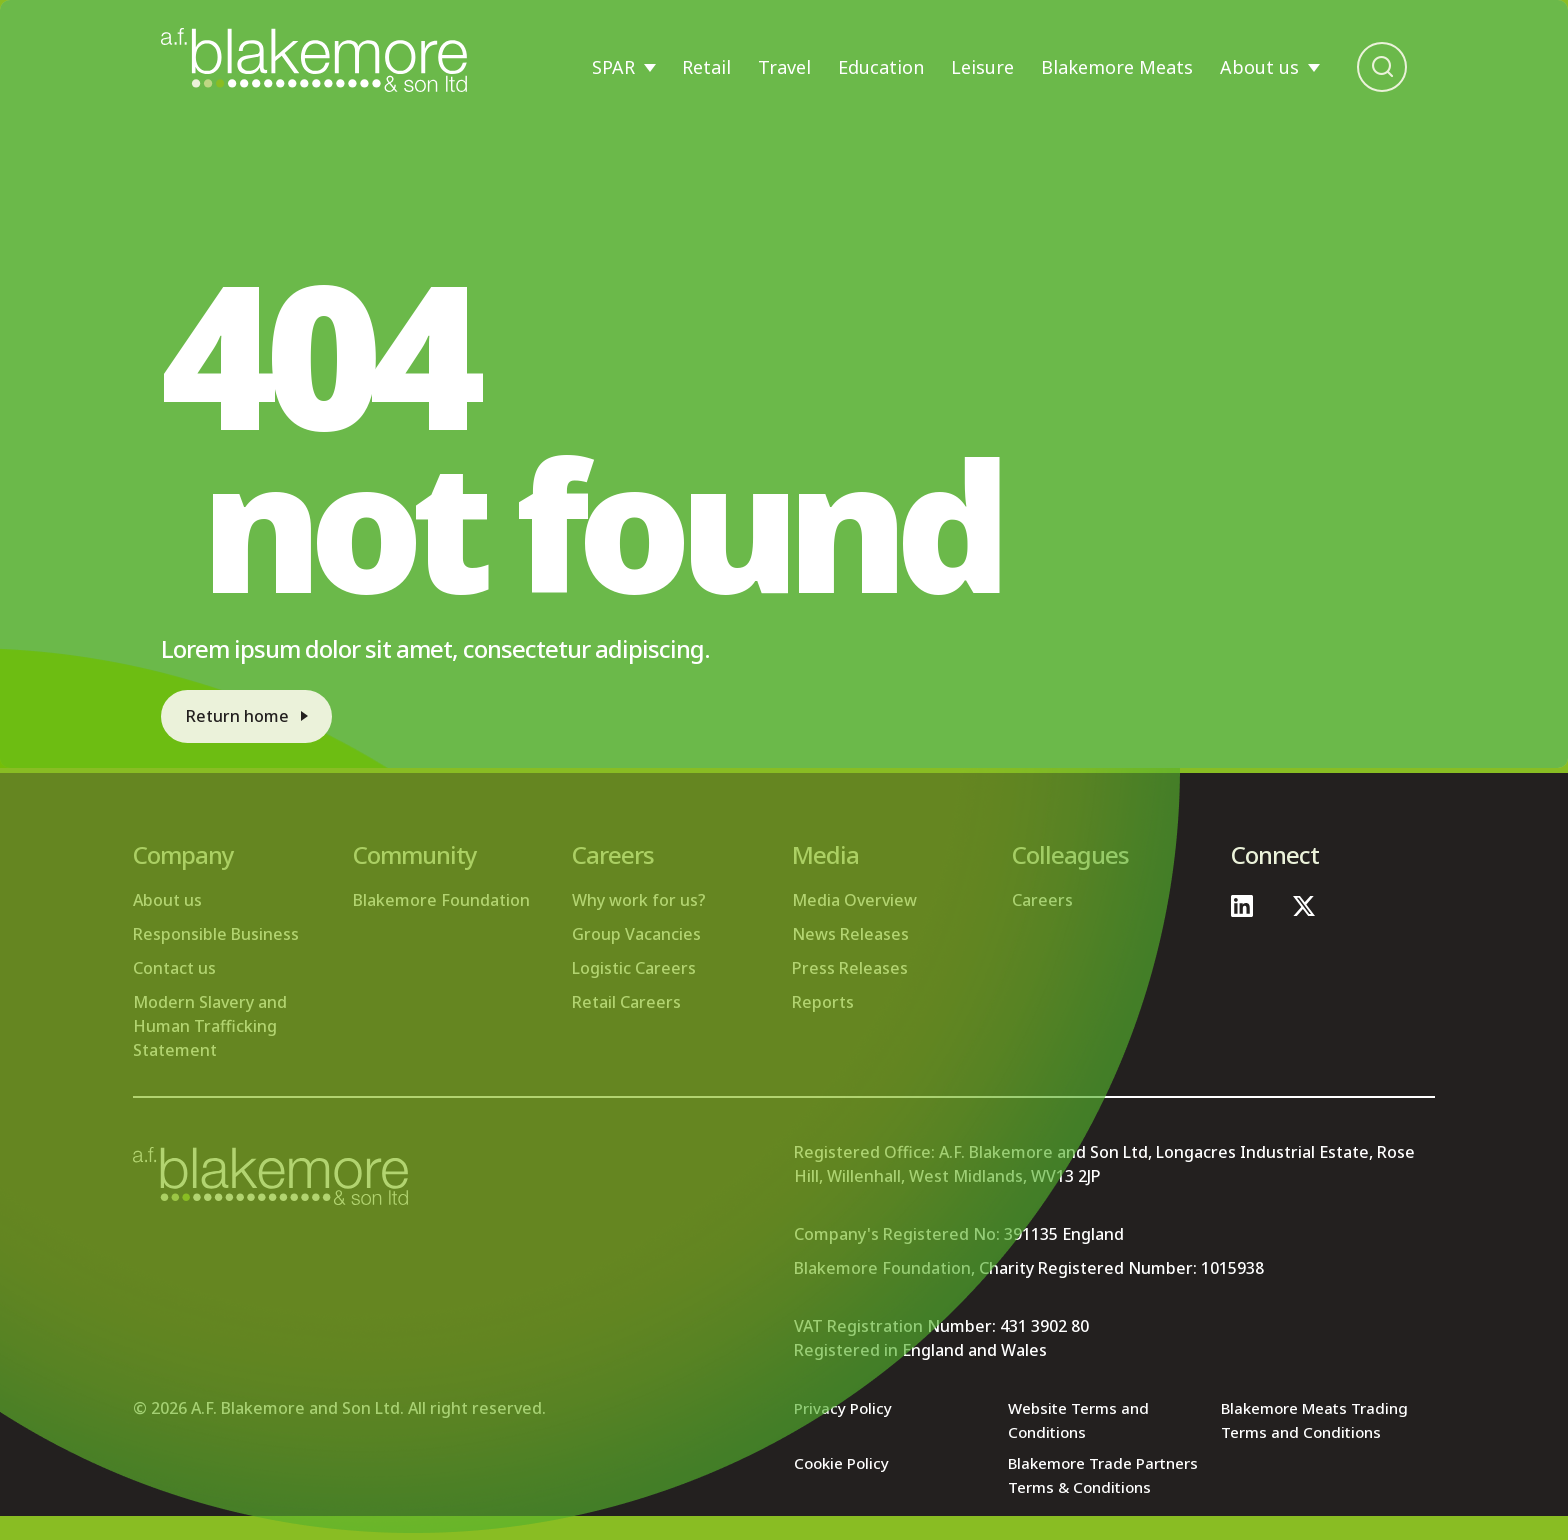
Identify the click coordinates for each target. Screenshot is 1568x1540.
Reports (823, 1002)
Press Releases (850, 968)
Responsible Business (216, 934)
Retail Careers (626, 1002)
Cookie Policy (844, 1463)
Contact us (174, 968)
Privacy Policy (845, 1408)
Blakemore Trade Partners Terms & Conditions (1077, 1487)
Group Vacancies (636, 934)
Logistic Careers (634, 968)
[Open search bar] (1382, 67)
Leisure (982, 67)
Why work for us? (639, 900)
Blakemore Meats (1117, 67)
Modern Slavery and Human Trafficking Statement (210, 1026)
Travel (784, 67)
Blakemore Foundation (441, 900)
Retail (706, 67)
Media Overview (854, 900)
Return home (242, 713)
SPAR (613, 67)
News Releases (850, 934)
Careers (1042, 900)
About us (1259, 67)
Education (881, 67)
